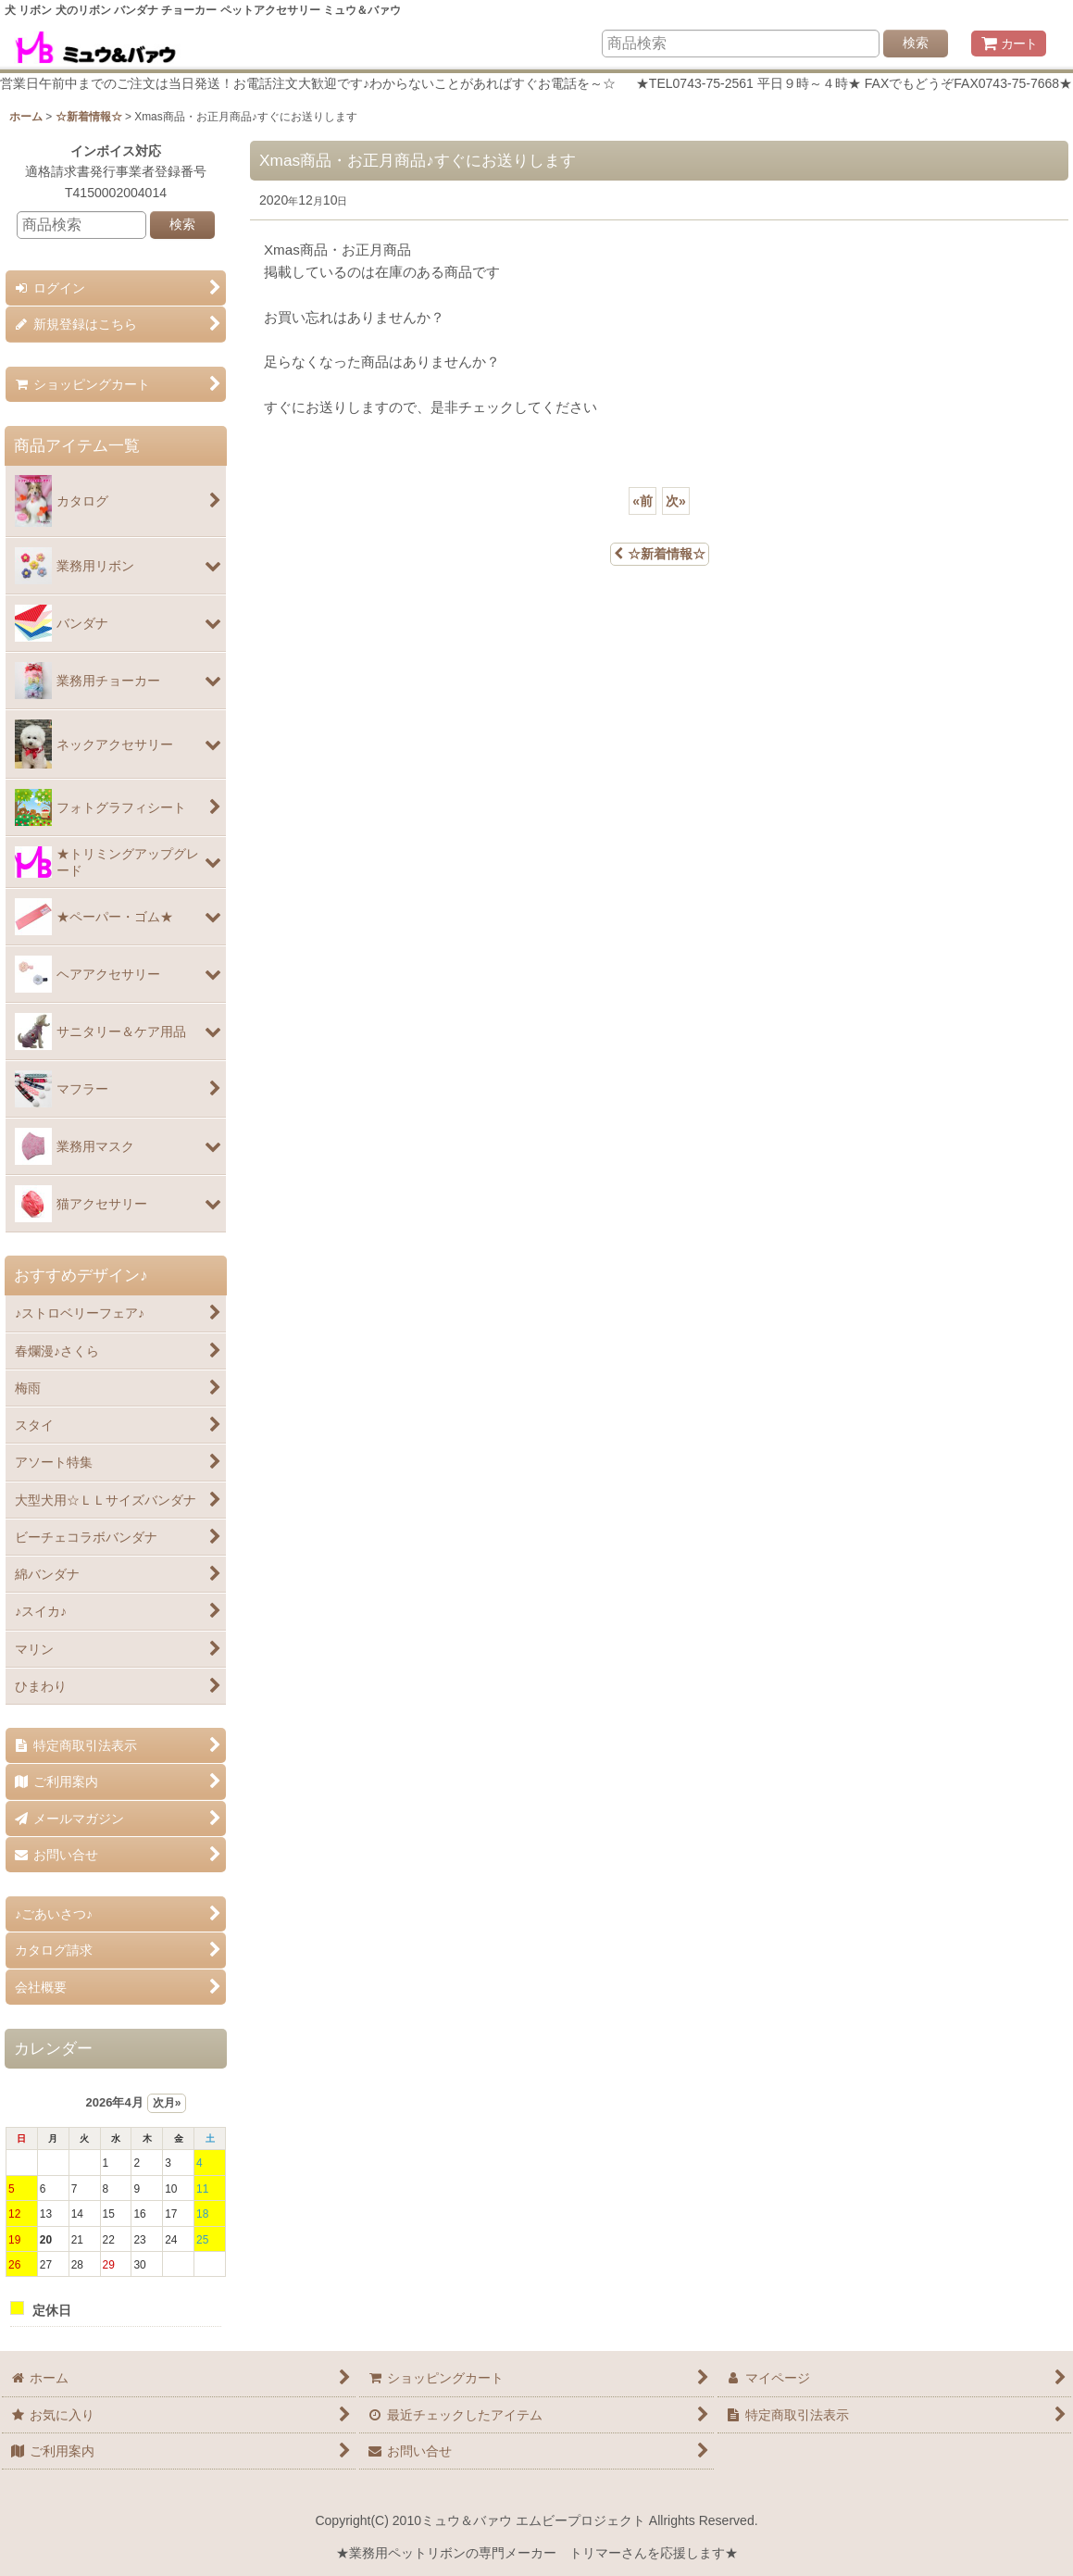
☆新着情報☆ (659, 553)
